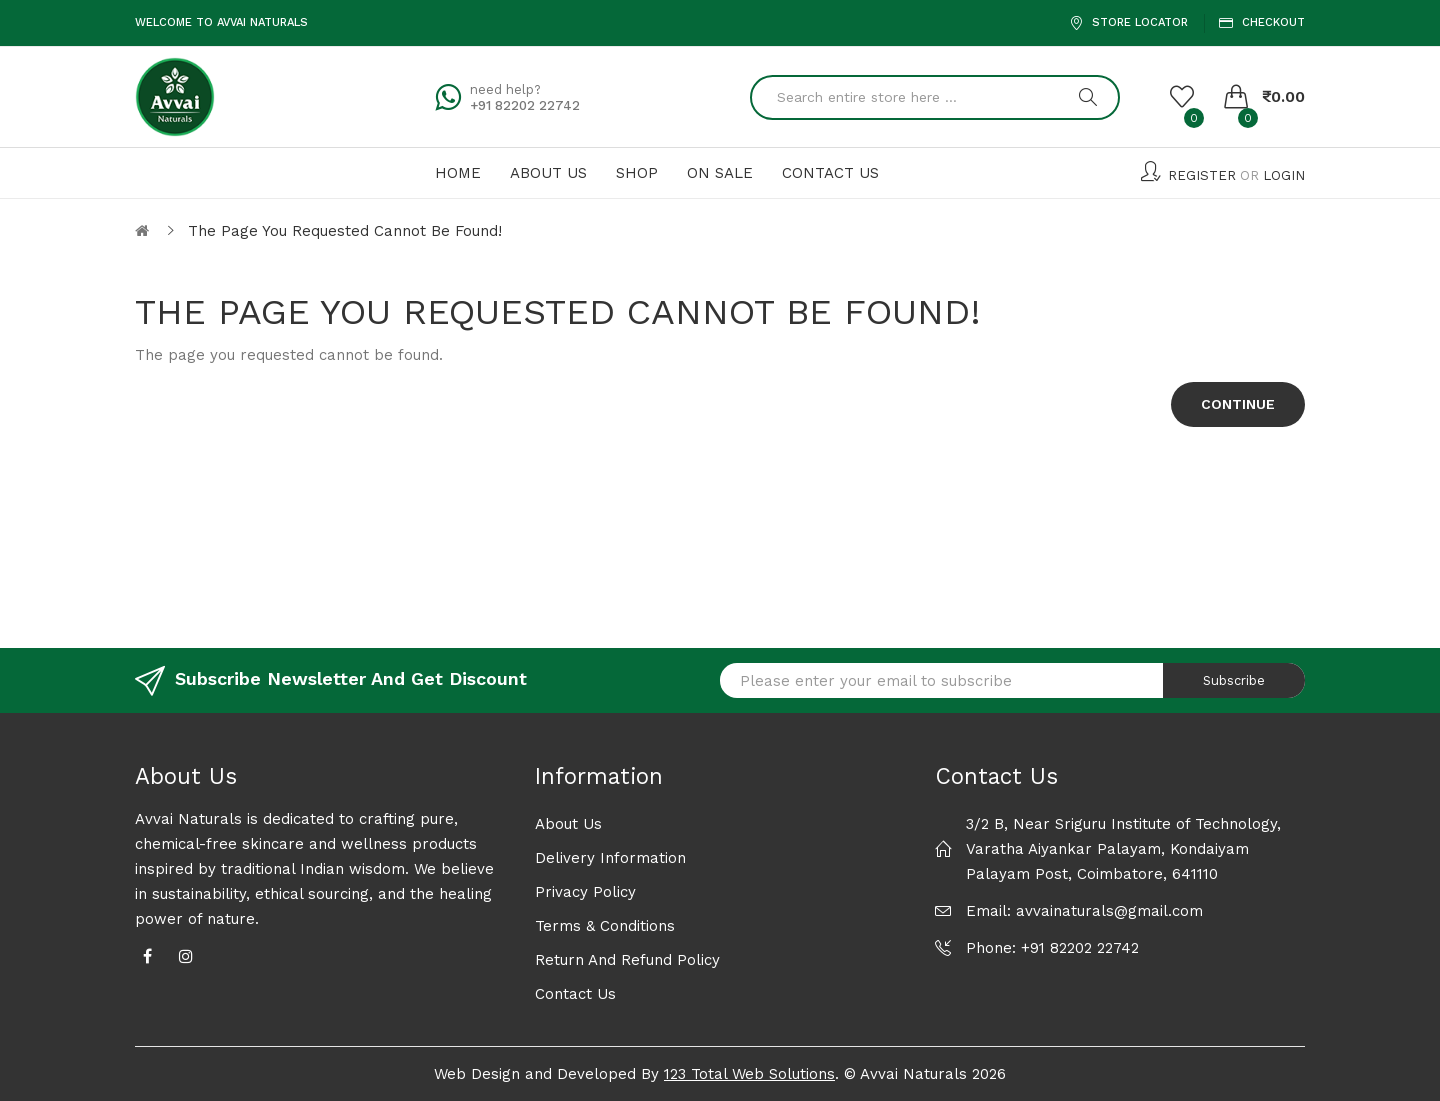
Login (1284, 175)
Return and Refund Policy (627, 960)
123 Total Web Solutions (749, 1074)
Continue (1238, 404)
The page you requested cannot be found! (345, 231)
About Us (568, 824)
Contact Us (575, 994)
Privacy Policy (585, 892)
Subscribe (1234, 680)
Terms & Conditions (605, 926)
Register (1202, 175)
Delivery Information (610, 858)
